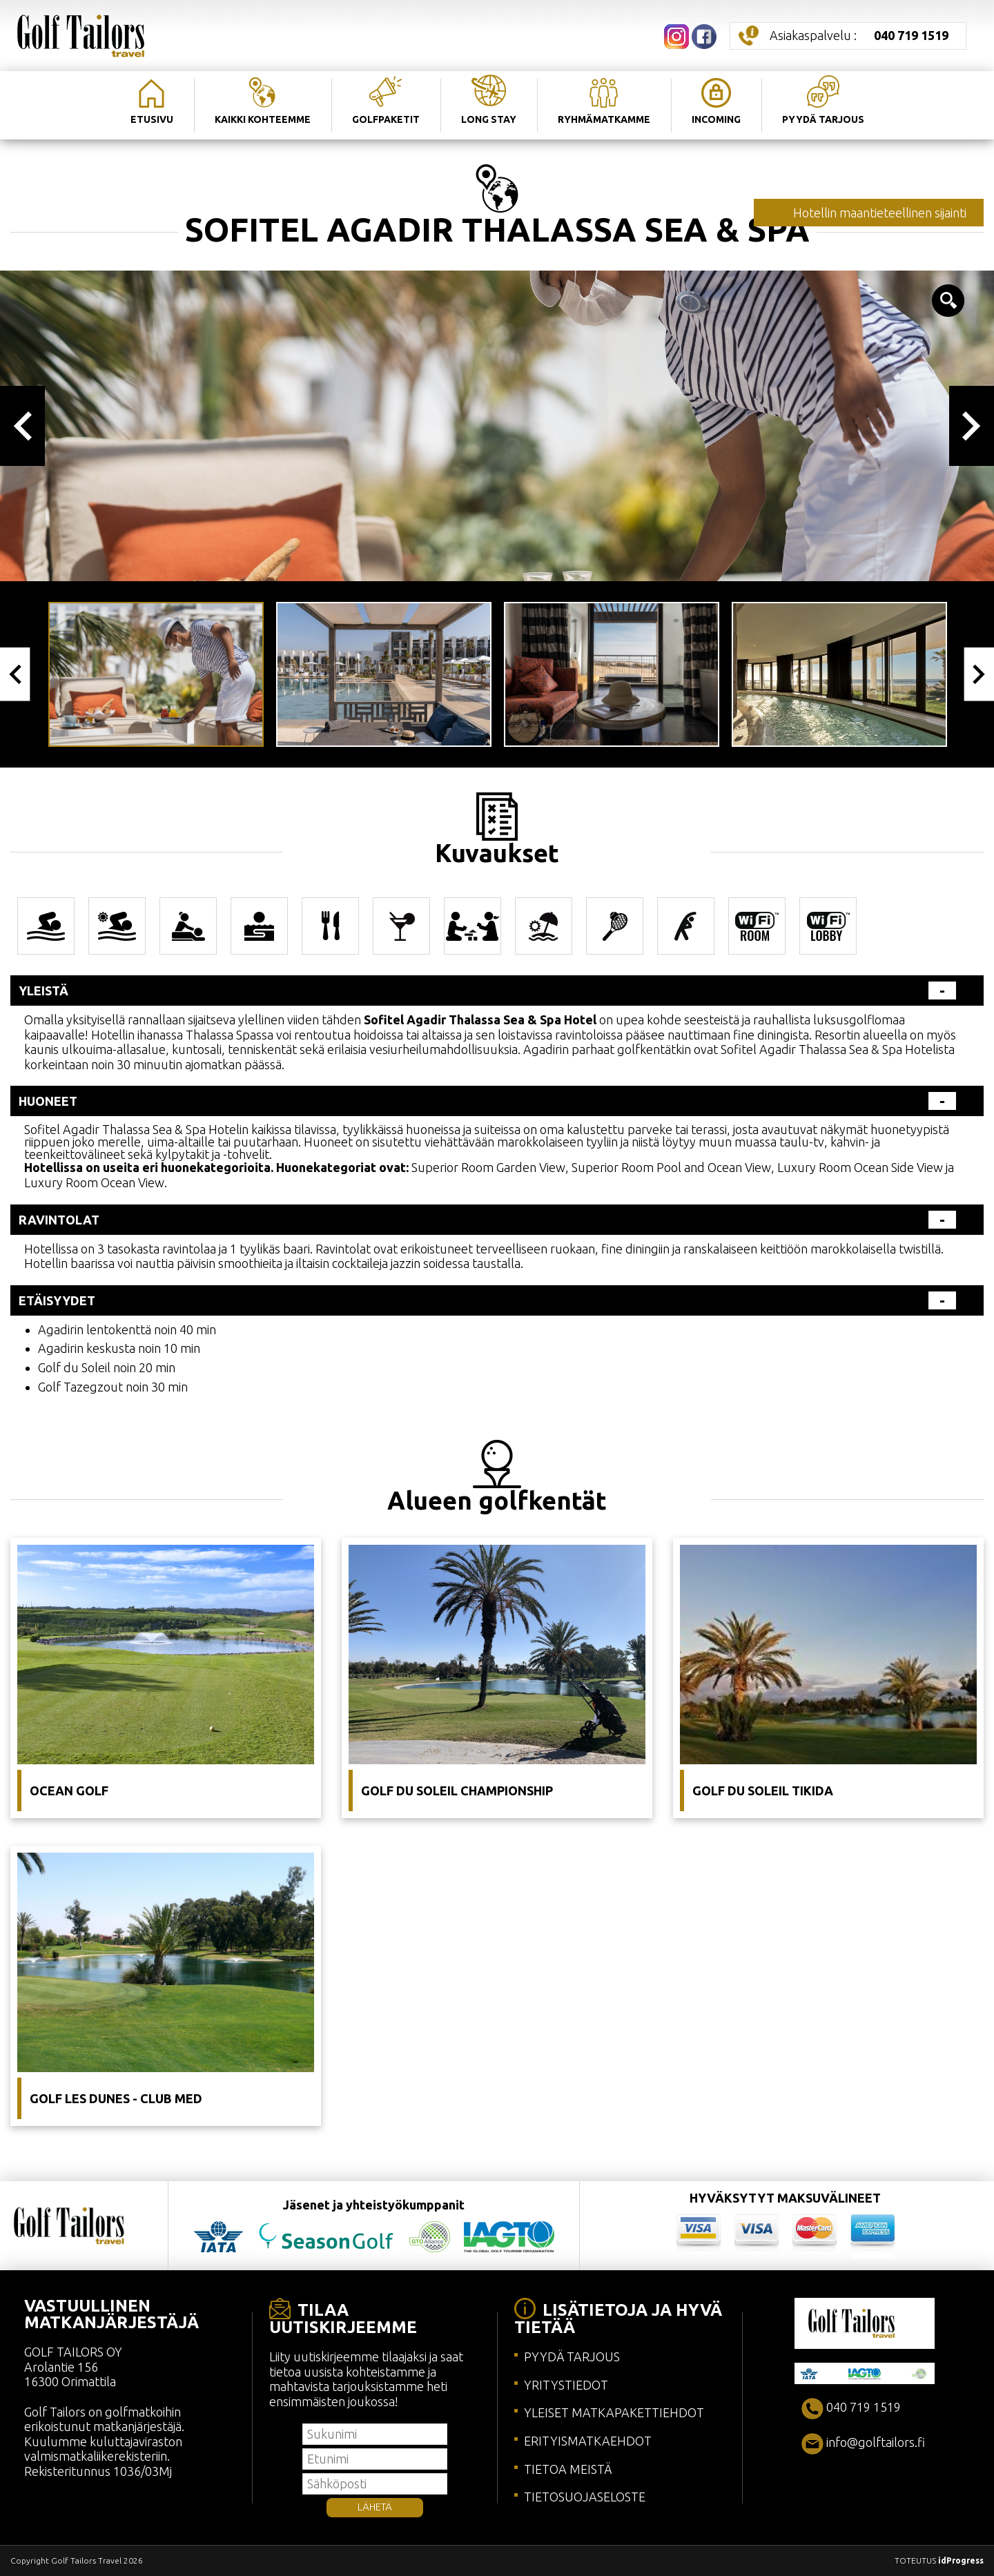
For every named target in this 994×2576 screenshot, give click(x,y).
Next (971, 426)
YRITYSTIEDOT (566, 2385)
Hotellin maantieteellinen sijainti (879, 212)
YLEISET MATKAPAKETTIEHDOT (614, 2412)
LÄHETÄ (375, 2506)
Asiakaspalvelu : (859, 35)
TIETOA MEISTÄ (568, 2469)
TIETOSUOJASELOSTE (584, 2497)
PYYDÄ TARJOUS (572, 2356)
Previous (22, 426)
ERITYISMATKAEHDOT (588, 2441)
